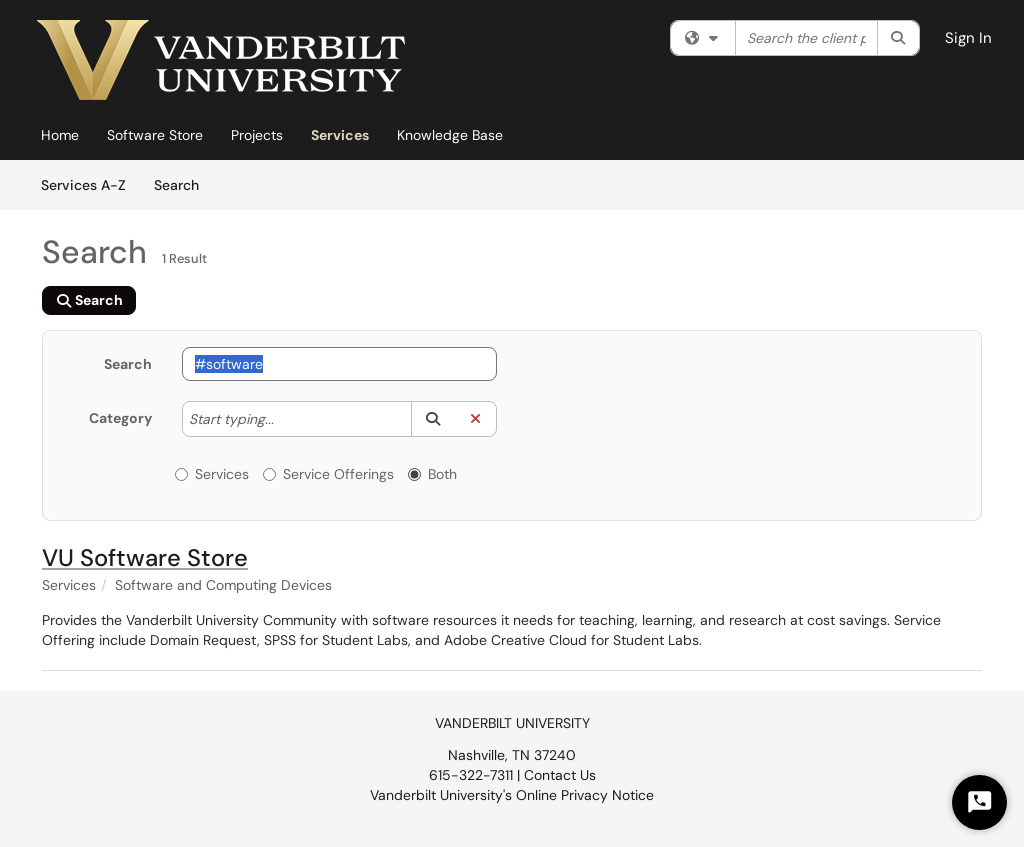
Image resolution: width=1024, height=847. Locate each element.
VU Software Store (145, 557)
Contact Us (560, 775)
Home (60, 135)
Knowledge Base (450, 135)
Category (120, 418)
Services (340, 135)
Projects (257, 135)
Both (432, 474)
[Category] (284, 419)
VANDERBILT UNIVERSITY (512, 723)
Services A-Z (83, 185)
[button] (432, 419)
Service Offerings (328, 474)
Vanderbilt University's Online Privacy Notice (512, 795)
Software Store (155, 135)
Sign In (968, 38)
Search (183, 184)
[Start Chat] (979, 802)
